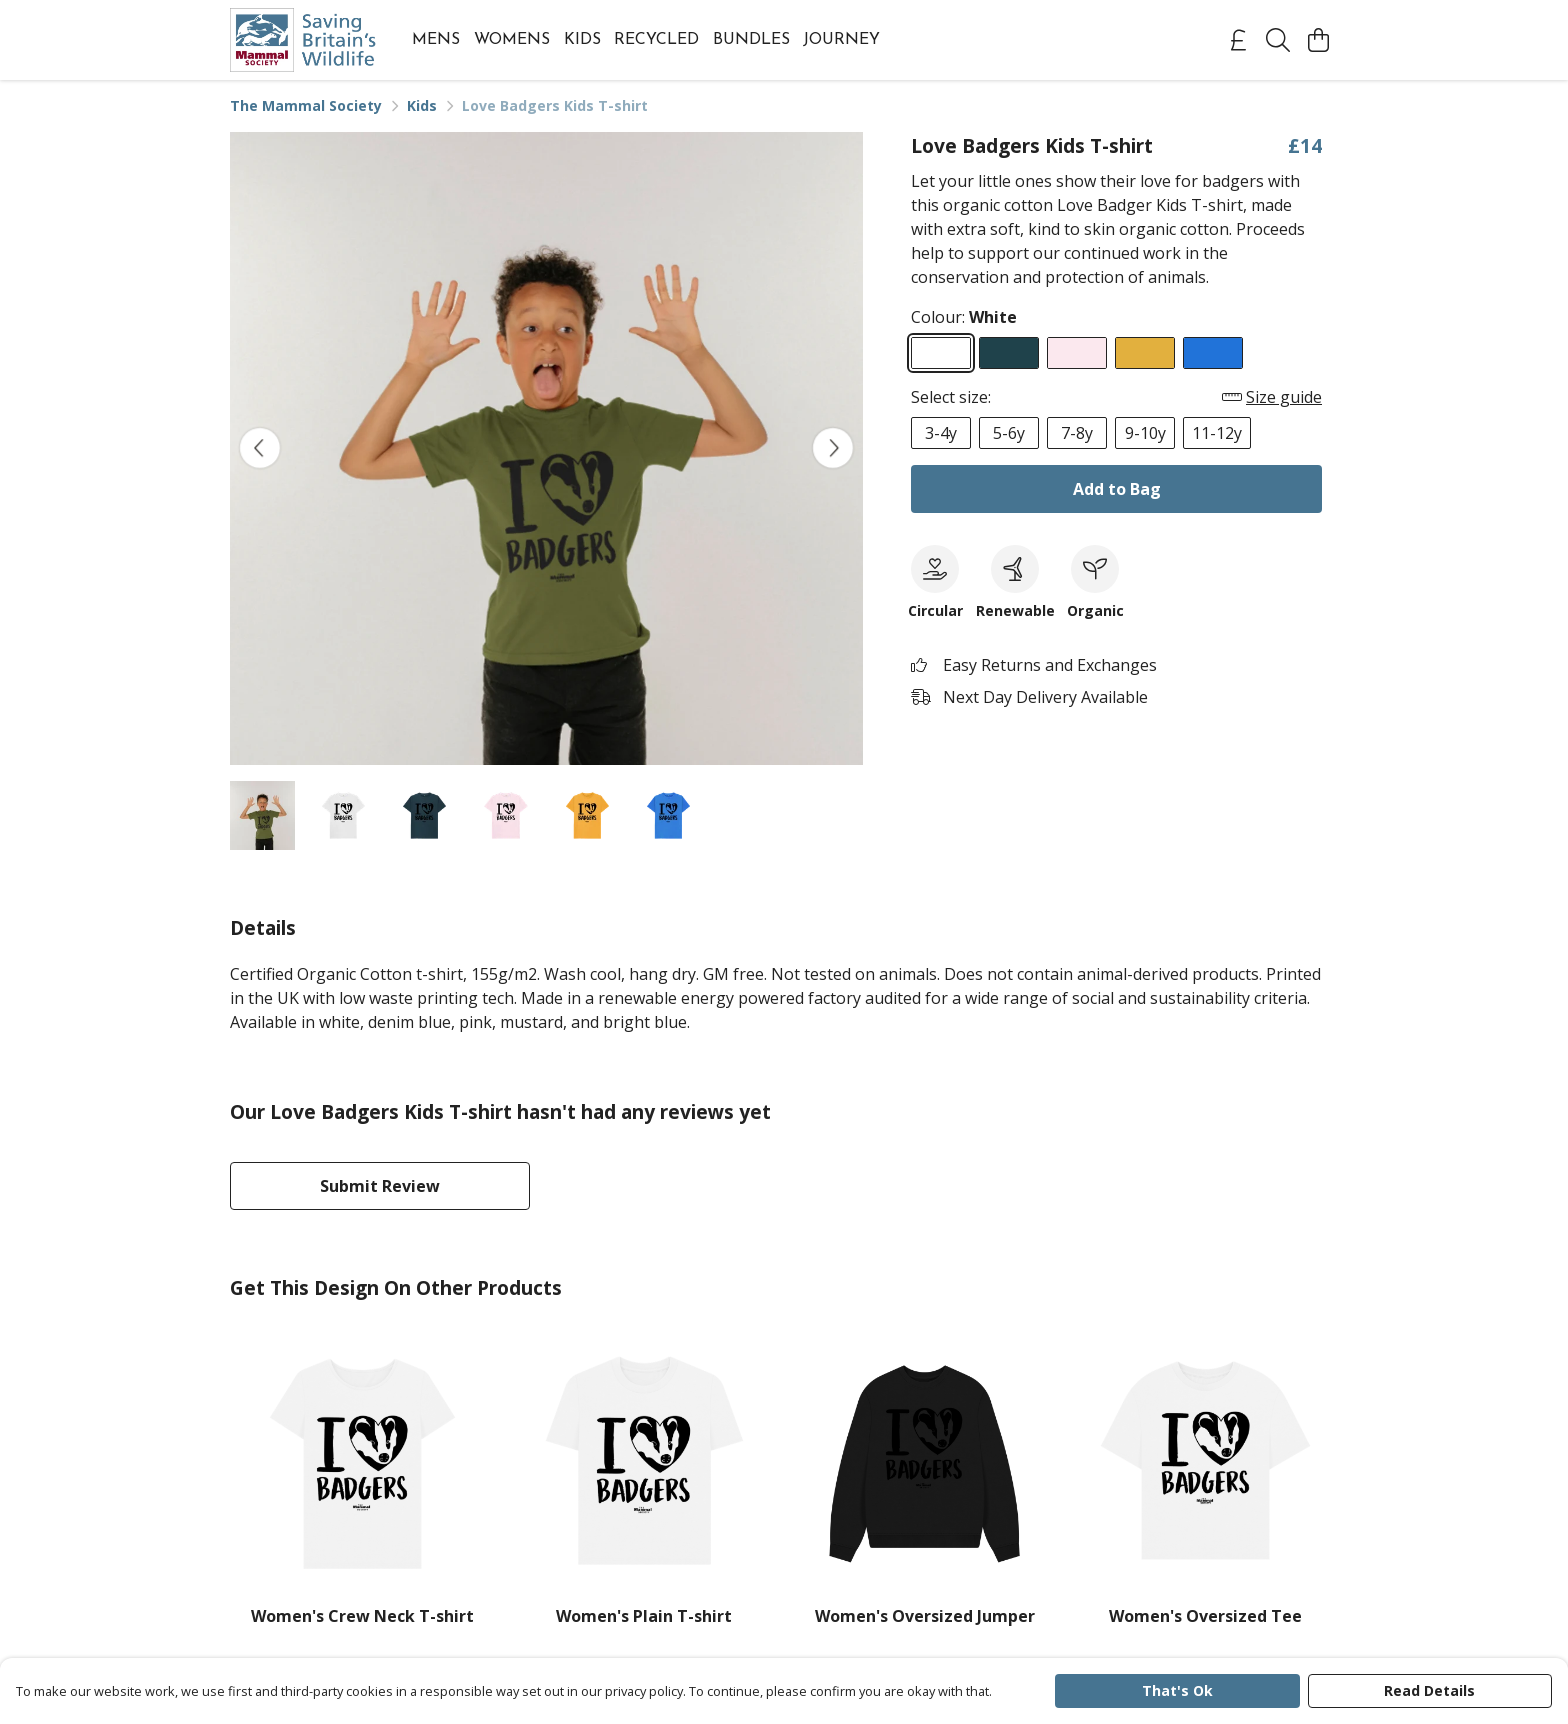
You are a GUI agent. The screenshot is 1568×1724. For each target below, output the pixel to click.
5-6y (1009, 433)
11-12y (1217, 433)
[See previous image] (260, 448)
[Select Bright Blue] (1213, 353)
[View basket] (1318, 40)
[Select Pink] (1077, 353)
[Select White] (941, 353)
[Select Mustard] (1145, 353)
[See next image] (833, 448)
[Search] (1278, 40)
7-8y (1077, 433)
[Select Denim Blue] (1009, 353)
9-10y (1145, 433)
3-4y (941, 433)
